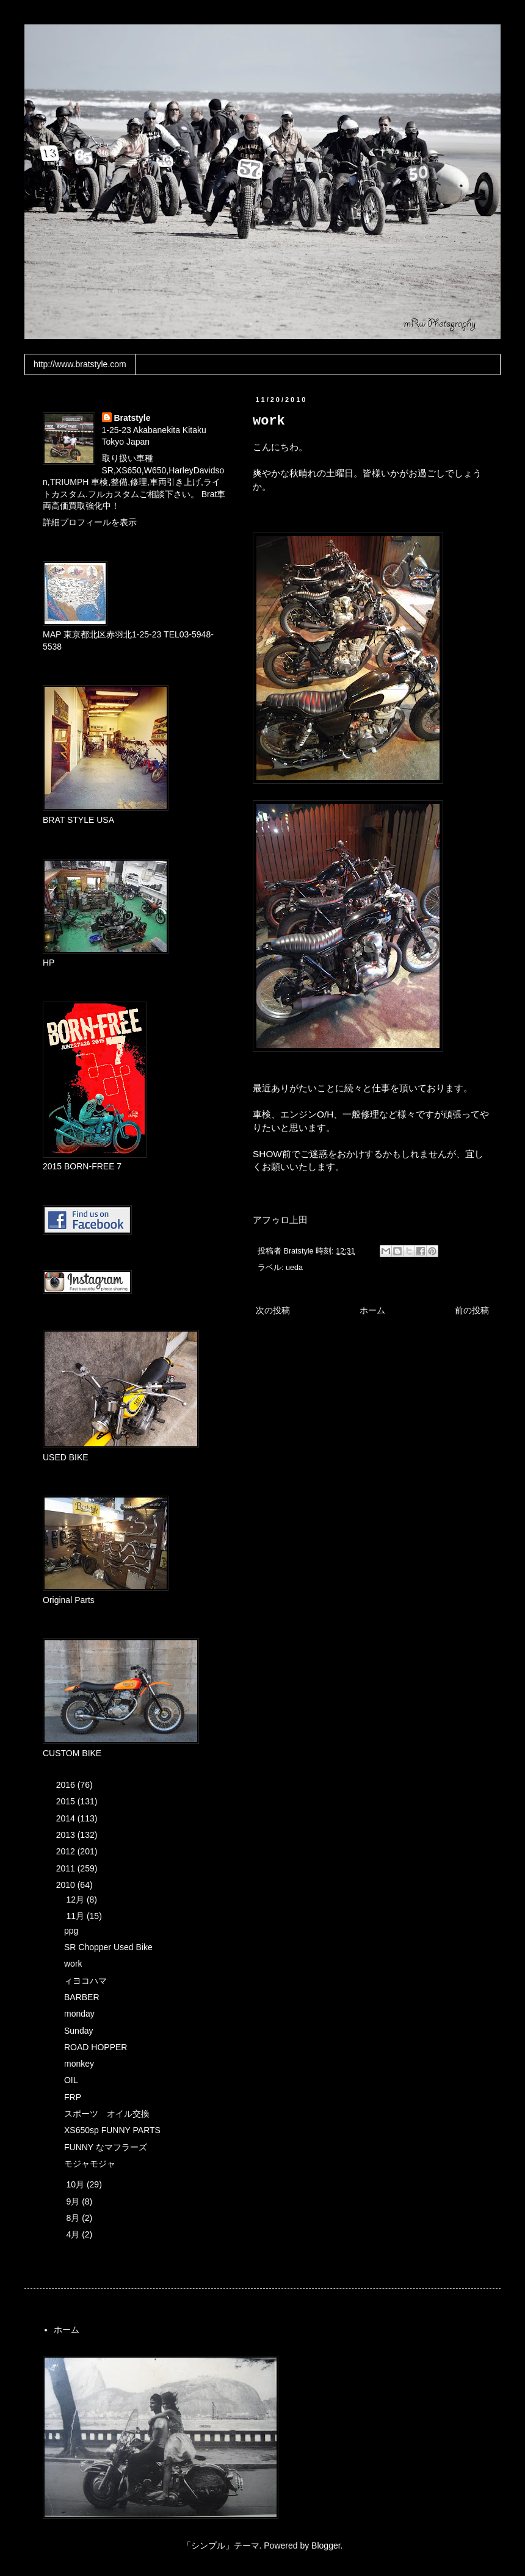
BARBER (82, 1997)
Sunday (78, 2031)
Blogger (325, 2545)
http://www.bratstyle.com (80, 364)
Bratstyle (132, 418)
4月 (74, 2234)
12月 (76, 1899)
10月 (76, 2184)
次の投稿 (273, 1310)
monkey (79, 2063)
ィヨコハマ (85, 1981)
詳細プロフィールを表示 (90, 522)
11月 (76, 1916)
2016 (67, 1785)
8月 (74, 2218)
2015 (67, 1801)
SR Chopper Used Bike (108, 1947)
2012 (67, 1851)
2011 (67, 1868)
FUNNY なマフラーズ (105, 2147)
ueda (294, 1267)
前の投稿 (472, 1310)
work (73, 1963)
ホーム (372, 1310)
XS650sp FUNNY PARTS (112, 2130)
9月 (74, 2201)
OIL (71, 2080)
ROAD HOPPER (95, 2047)
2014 (67, 1818)
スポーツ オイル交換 (107, 2114)
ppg (71, 1931)
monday (79, 2013)
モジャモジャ (89, 2164)
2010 (67, 1885)
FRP (72, 2097)
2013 (67, 1835)
